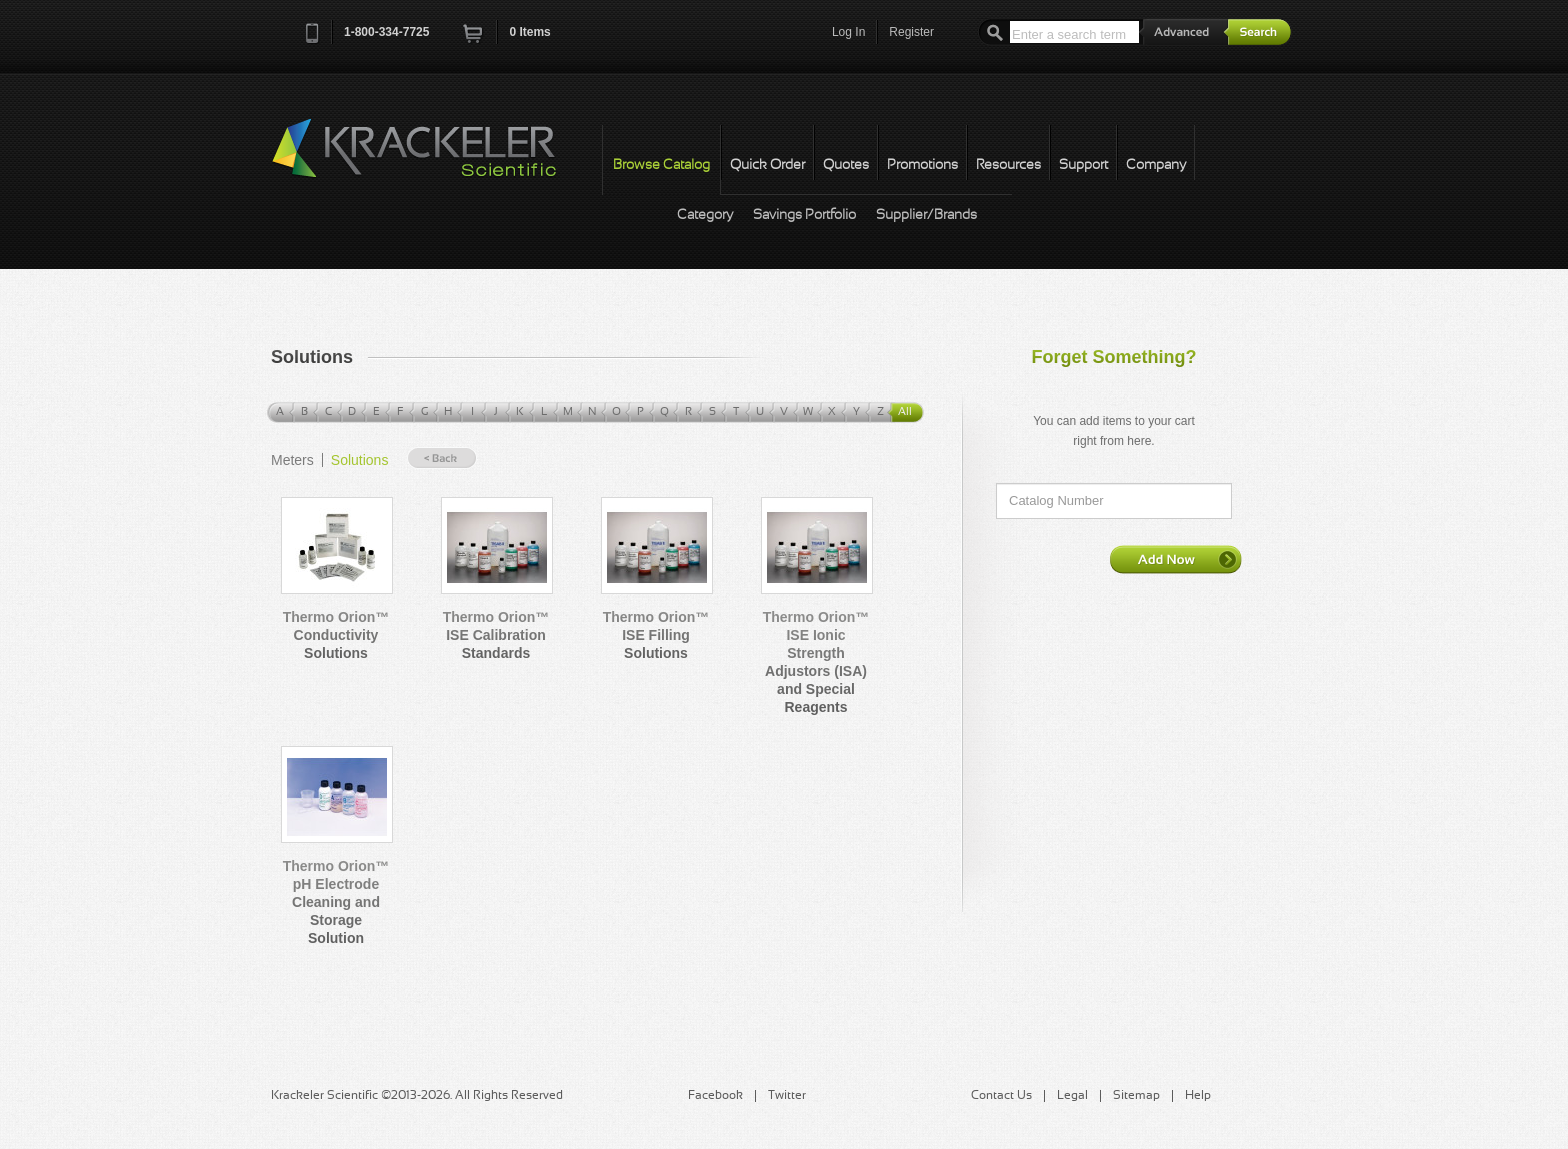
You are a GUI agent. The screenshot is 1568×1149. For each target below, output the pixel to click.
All (905, 412)
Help (1198, 1096)
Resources (1008, 165)
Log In (848, 32)
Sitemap (1136, 1096)
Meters (292, 460)
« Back (442, 458)
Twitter (787, 1096)
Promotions (922, 165)
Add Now (1176, 559)
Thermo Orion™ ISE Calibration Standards (496, 635)
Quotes (846, 165)
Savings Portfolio (804, 215)
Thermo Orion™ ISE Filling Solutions (656, 635)
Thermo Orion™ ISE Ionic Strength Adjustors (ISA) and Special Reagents (816, 662)
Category (705, 215)
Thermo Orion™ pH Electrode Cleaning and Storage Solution (336, 902)
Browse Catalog (661, 165)
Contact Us (1001, 1096)
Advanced (1184, 31)
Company (1156, 165)
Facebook (715, 1096)
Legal (1072, 1096)
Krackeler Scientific (434, 159)
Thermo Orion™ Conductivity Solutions (336, 635)
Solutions (360, 460)
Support (1083, 165)
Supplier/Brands (926, 215)
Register (911, 32)
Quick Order (767, 165)
